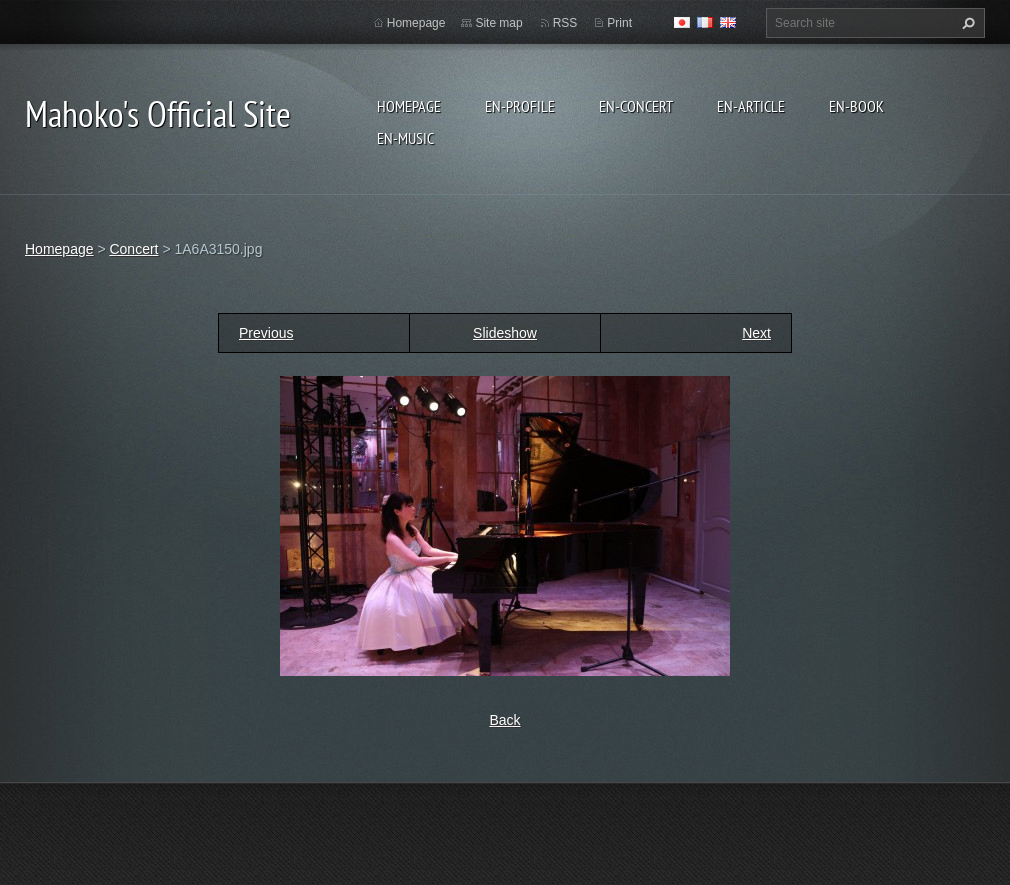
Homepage (409, 106)
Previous (266, 333)
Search (966, 23)
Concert (133, 249)
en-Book (856, 106)
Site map (498, 23)
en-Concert (636, 106)
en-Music (405, 138)
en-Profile (520, 106)
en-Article (751, 106)
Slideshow (505, 333)
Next (756, 333)
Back (504, 720)
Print (619, 23)
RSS (565, 23)
